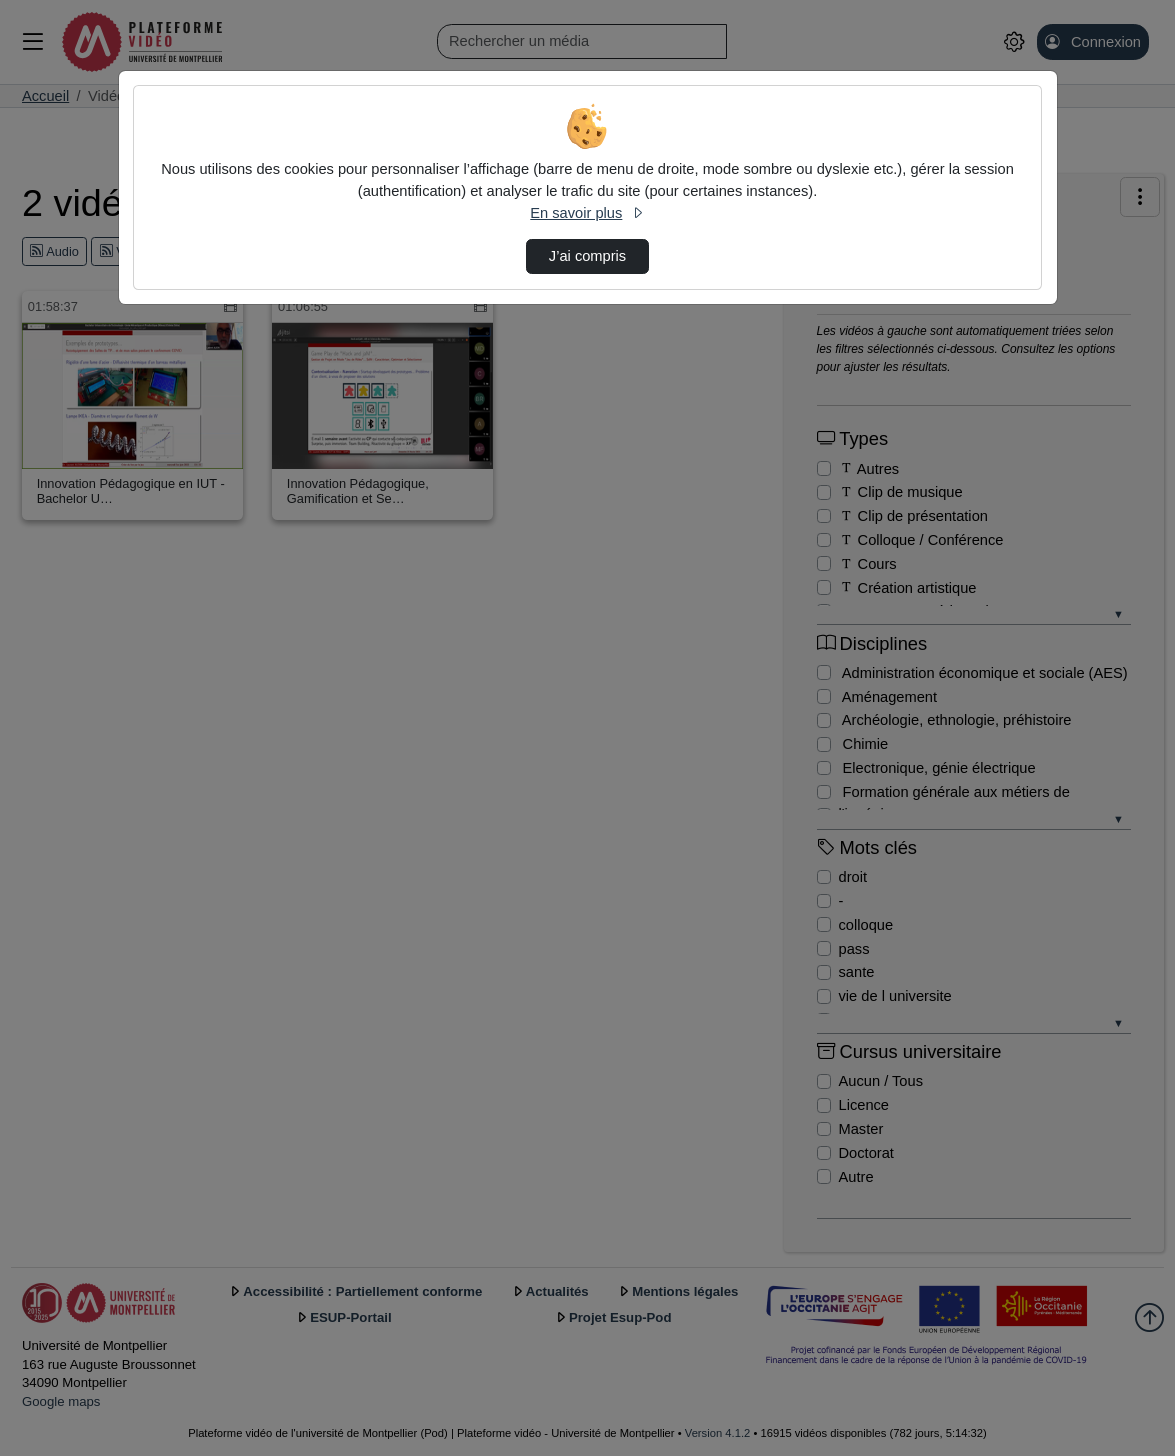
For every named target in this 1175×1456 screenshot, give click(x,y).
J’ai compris (587, 256)
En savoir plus (587, 213)
